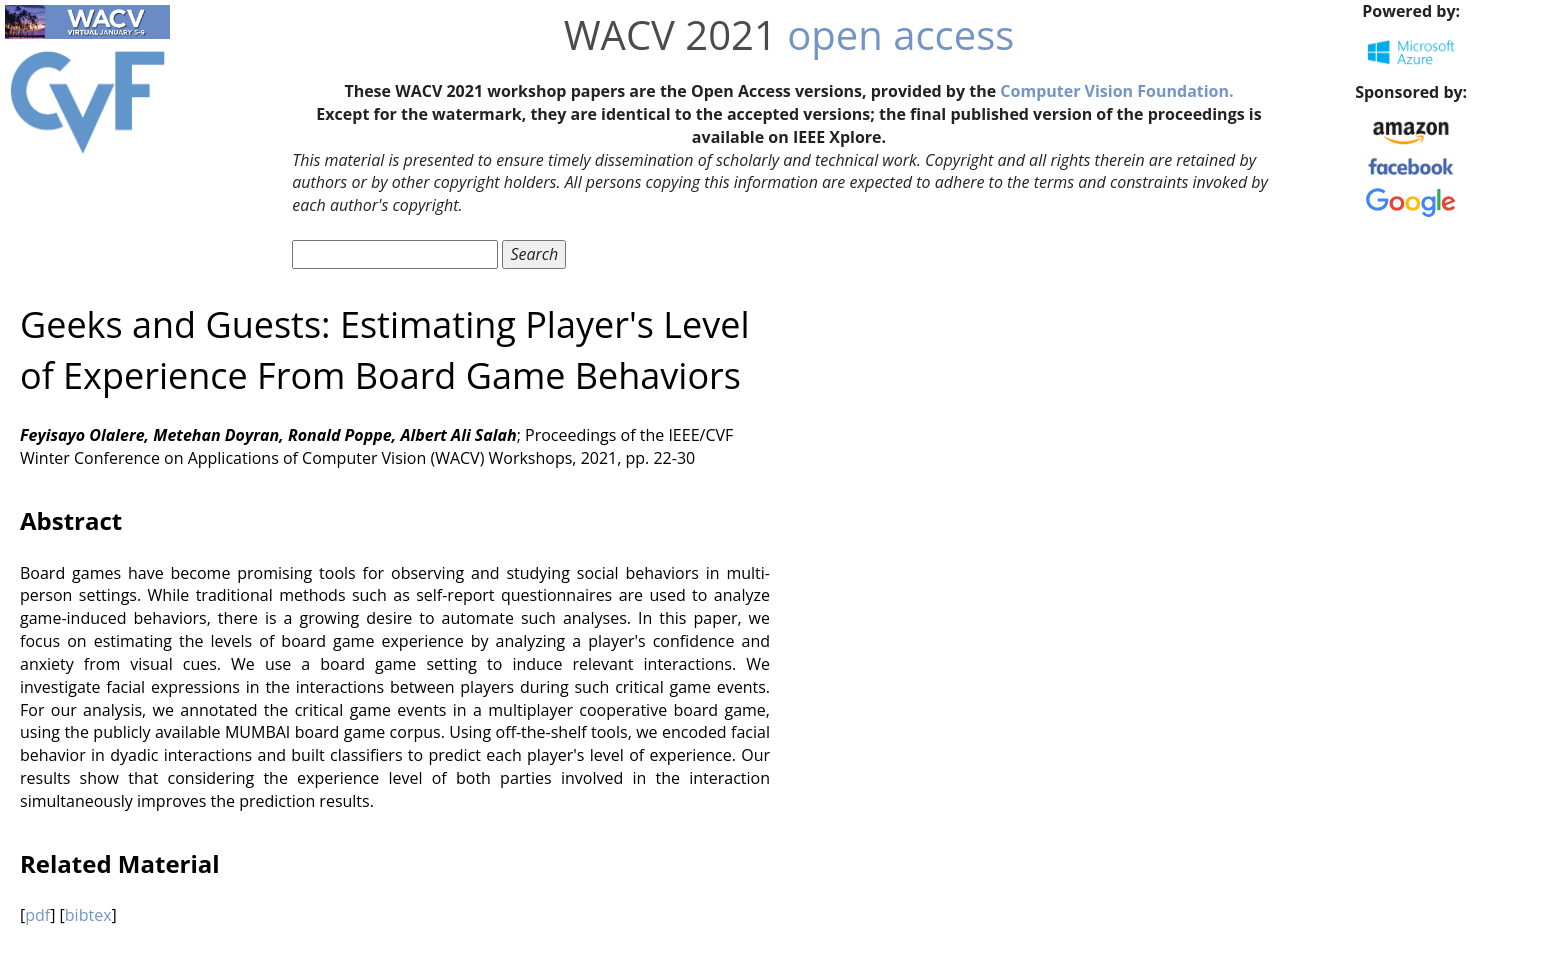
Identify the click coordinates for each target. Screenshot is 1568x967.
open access (900, 34)
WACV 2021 (670, 34)
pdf (37, 915)
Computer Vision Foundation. (1116, 91)
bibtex (88, 915)
